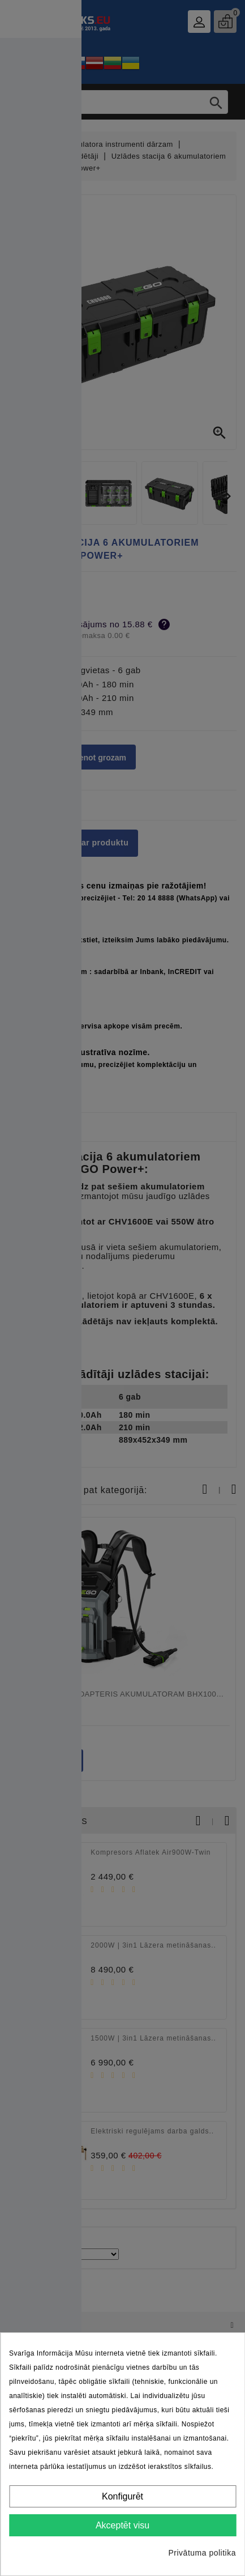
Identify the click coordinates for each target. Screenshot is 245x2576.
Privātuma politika (203, 2552)
